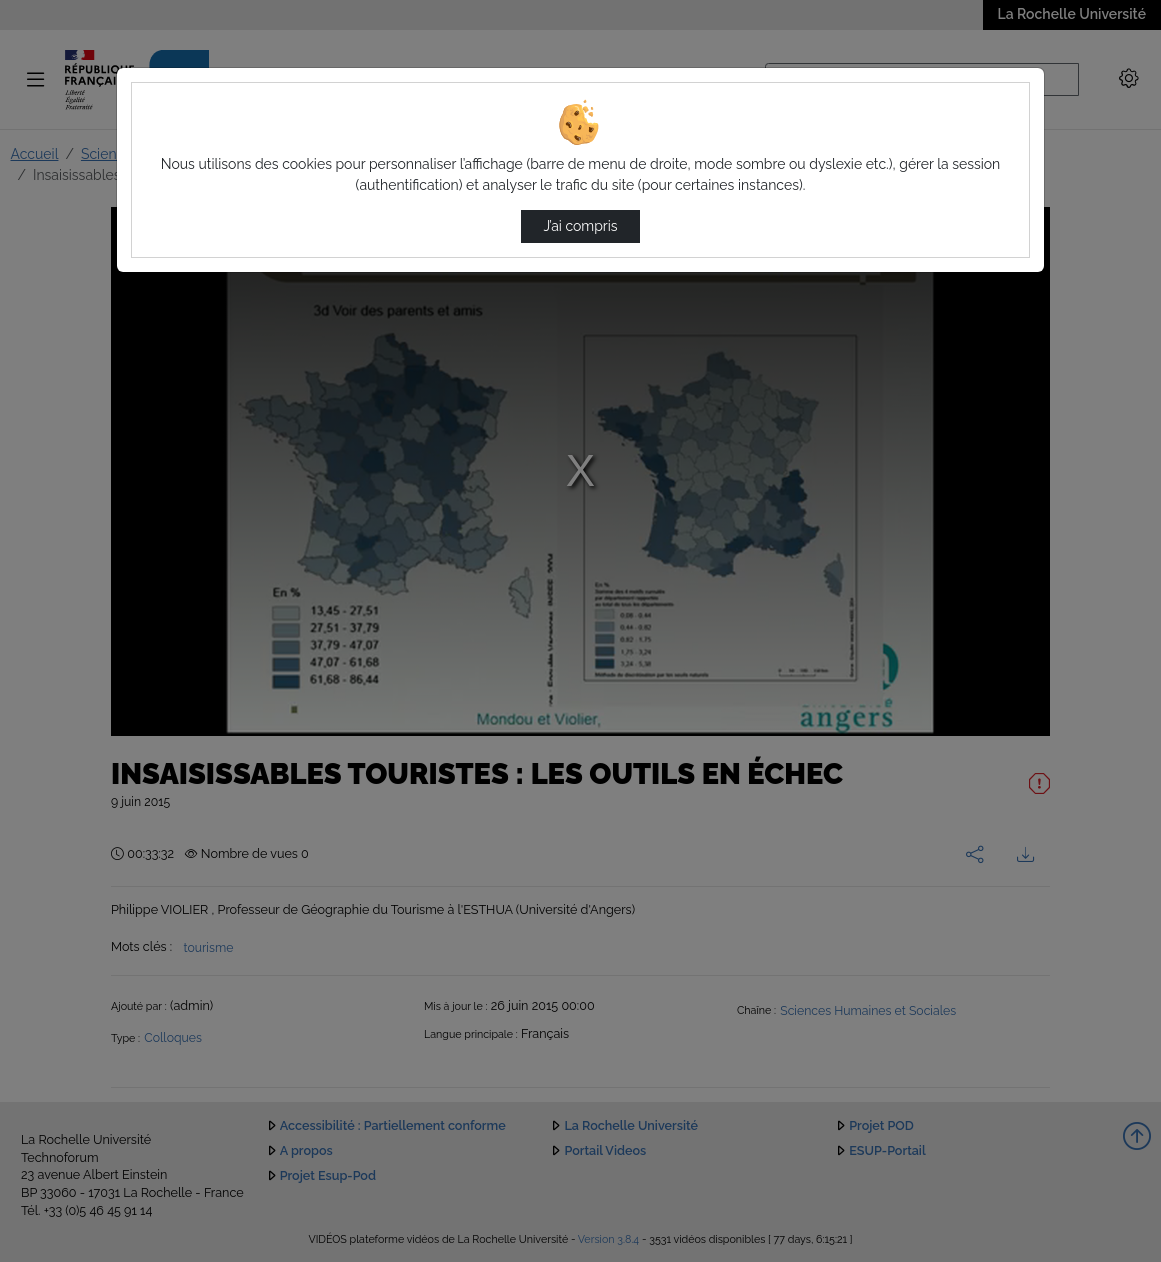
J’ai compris (580, 226)
